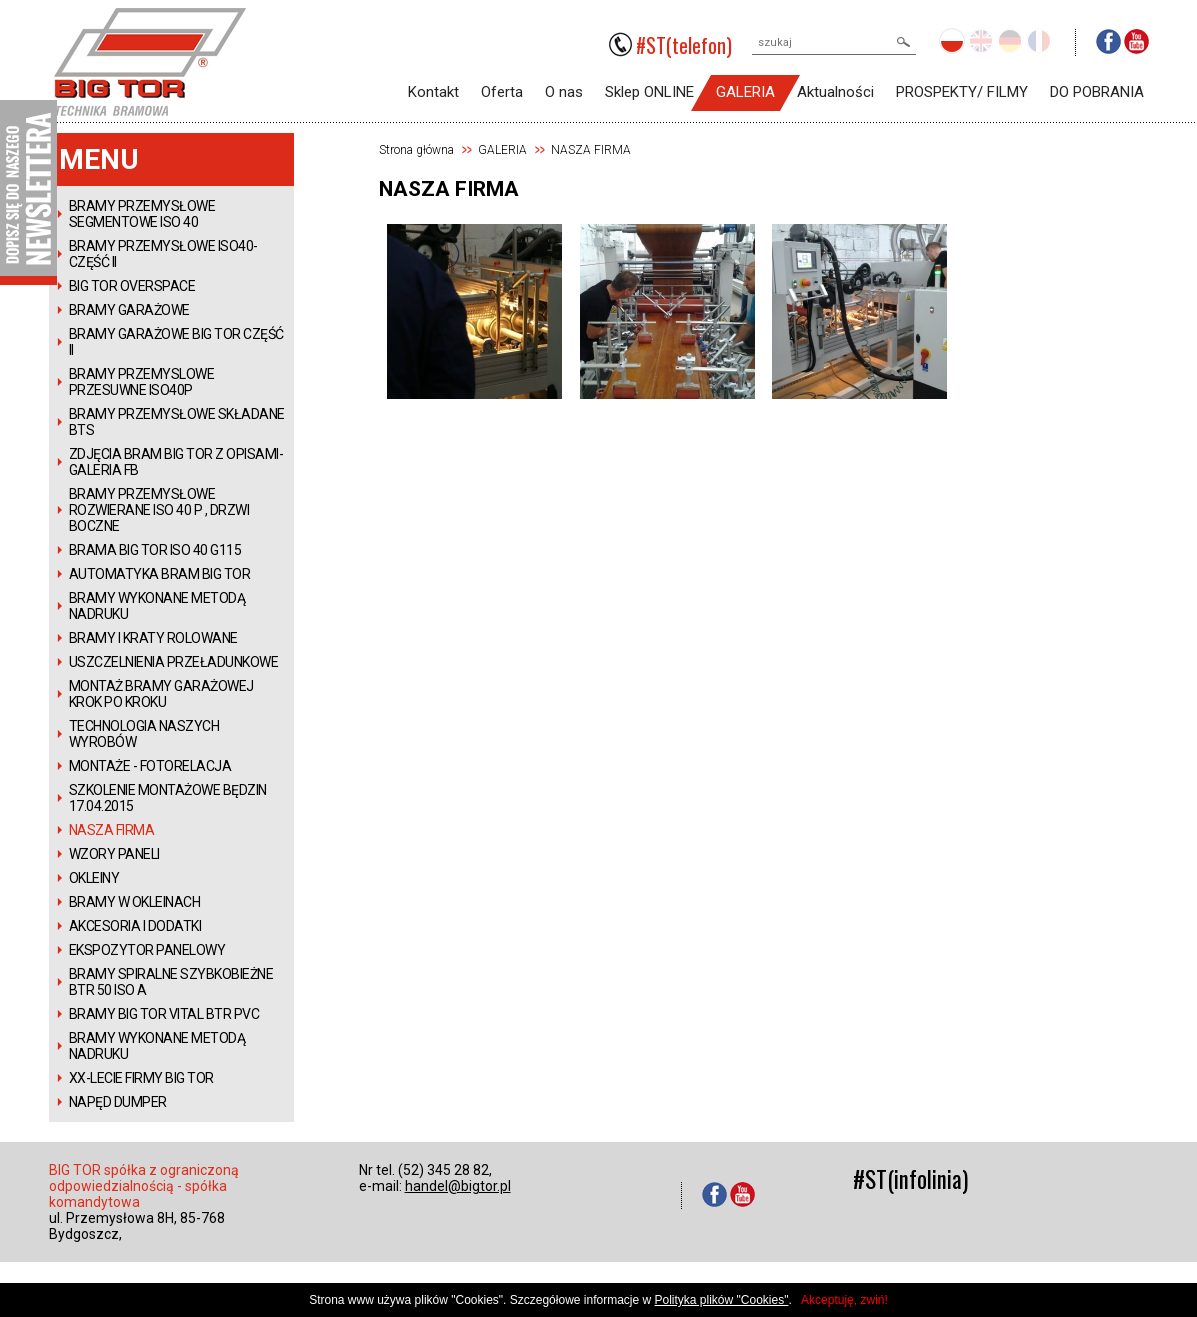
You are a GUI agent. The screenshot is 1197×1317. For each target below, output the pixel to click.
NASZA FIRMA (112, 830)
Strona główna (416, 150)
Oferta (502, 92)
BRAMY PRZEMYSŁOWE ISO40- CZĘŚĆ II (163, 254)
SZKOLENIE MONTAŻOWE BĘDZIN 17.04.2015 (168, 798)
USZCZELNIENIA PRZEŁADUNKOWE (174, 662)
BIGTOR (150, 62)
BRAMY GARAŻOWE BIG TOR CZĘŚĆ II (176, 342)
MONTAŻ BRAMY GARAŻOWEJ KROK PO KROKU (161, 694)
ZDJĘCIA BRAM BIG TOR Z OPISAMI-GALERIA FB (176, 462)
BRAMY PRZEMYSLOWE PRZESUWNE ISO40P (142, 382)
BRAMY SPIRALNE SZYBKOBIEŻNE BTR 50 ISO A (171, 982)
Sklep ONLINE (649, 92)
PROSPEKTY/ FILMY (962, 92)
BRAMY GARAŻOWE (129, 310)
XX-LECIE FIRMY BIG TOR (141, 1078)
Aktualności (835, 92)
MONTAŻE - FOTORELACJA (150, 766)
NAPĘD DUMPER (118, 1102)
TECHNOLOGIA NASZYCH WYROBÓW (144, 734)
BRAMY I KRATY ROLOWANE (153, 638)
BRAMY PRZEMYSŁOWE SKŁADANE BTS (177, 422)
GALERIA (745, 92)
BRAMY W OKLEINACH (135, 902)
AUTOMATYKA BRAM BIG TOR (160, 574)
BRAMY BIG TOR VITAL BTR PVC (164, 1014)
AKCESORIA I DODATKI (135, 926)
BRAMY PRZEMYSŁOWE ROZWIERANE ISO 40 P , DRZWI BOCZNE (159, 510)
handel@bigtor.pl (458, 1186)
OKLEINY (94, 878)
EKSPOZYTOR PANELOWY (147, 950)
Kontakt (433, 92)
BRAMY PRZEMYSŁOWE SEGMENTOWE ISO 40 (142, 214)
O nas (564, 92)
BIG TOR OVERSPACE (132, 286)
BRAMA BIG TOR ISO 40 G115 (155, 550)
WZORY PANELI (114, 854)
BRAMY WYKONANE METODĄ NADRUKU (157, 606)
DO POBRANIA (1097, 92)
